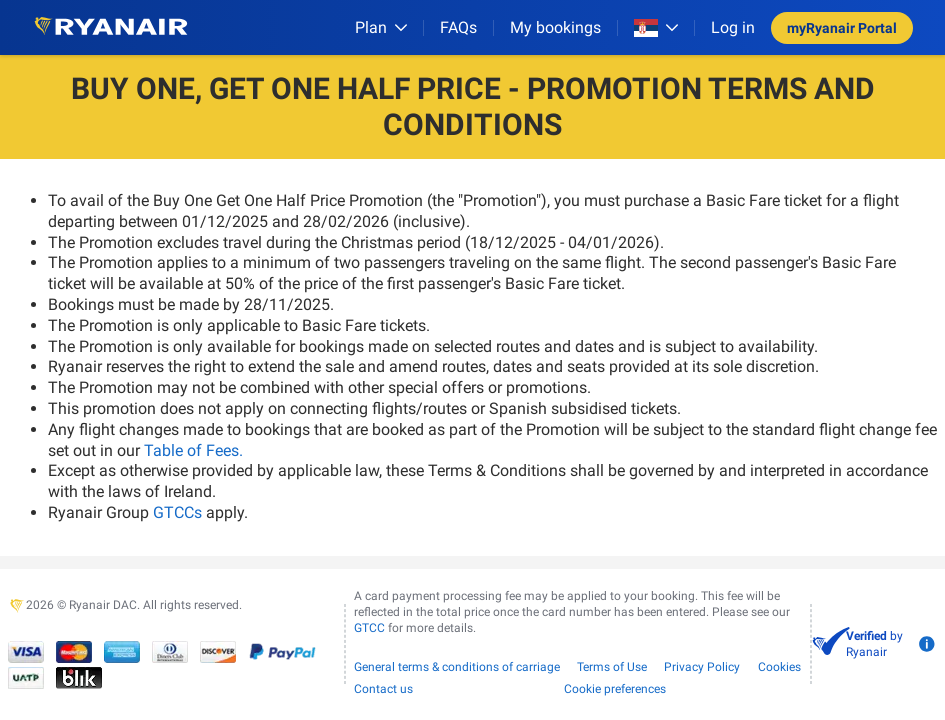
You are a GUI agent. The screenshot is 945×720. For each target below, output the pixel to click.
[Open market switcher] (656, 28)
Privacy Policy (702, 667)
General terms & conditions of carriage (457, 667)
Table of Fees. (193, 450)
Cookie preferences (615, 689)
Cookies (779, 667)
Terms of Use (612, 667)
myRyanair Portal (842, 28)
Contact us (383, 689)
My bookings (555, 27)
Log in (733, 27)
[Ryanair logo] (111, 27)
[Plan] (381, 27)
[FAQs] (458, 27)
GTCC (369, 628)
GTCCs (177, 512)
